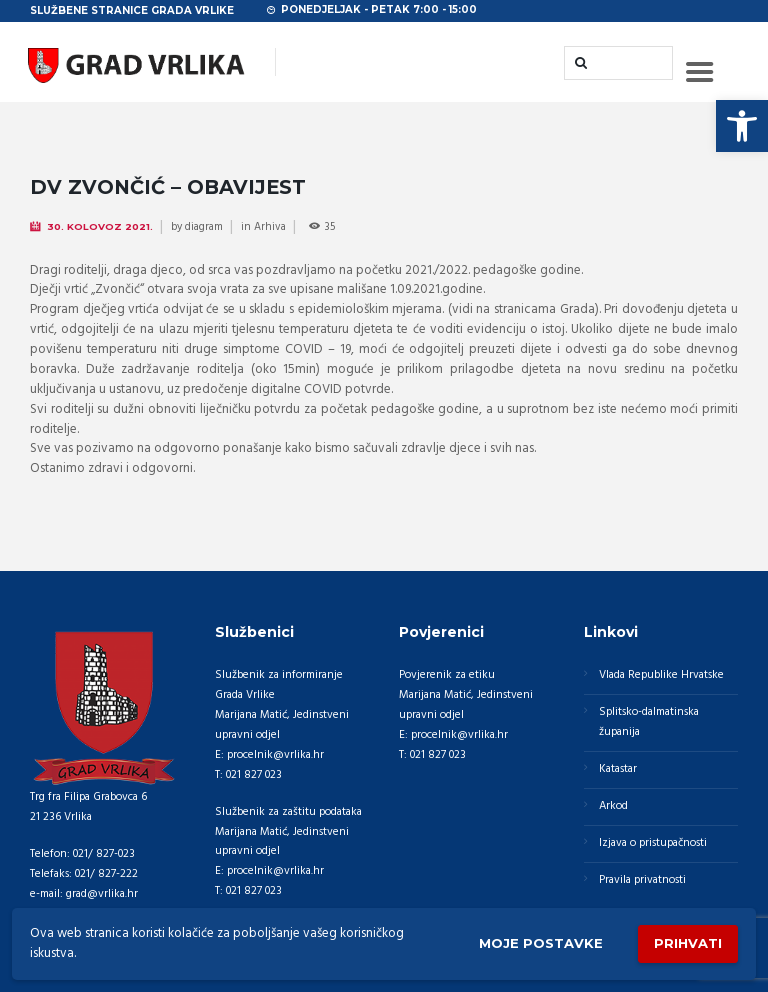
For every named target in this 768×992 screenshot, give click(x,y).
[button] (742, 126)
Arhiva (270, 227)
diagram (204, 227)
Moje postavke (541, 943)
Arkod (613, 806)
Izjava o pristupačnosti (653, 843)
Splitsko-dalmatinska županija (649, 722)
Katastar (618, 769)
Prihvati (688, 943)
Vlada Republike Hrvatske (661, 675)
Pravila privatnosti (642, 880)
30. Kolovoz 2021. (100, 226)
